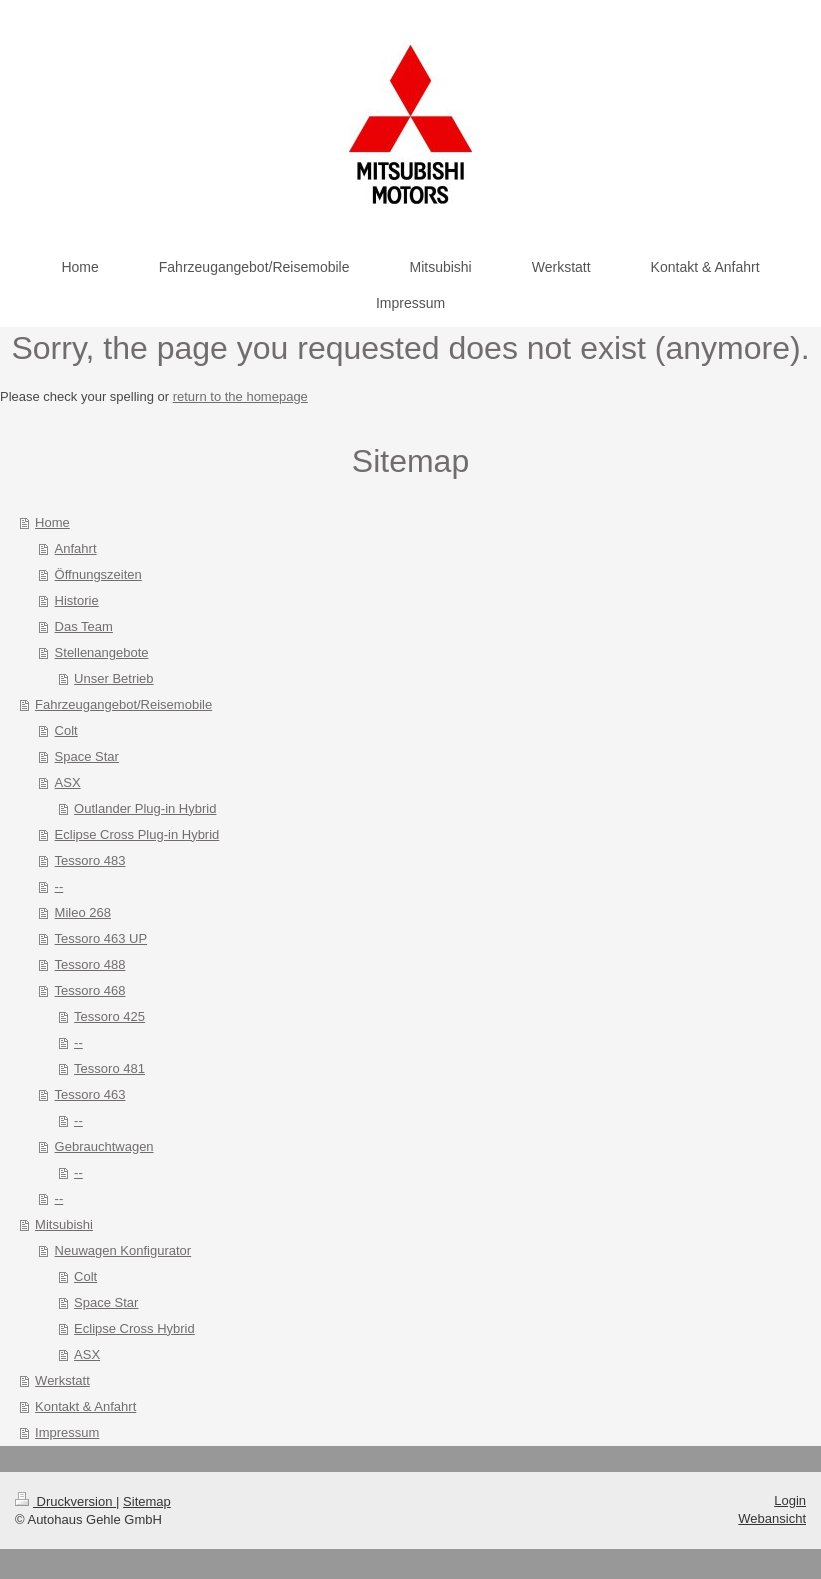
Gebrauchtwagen (104, 1146)
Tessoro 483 (90, 860)
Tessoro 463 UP (101, 938)
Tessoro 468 (90, 990)
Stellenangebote (102, 652)
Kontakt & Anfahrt (85, 1406)
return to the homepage (240, 396)
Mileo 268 (83, 912)
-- (59, 886)
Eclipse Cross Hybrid (134, 1328)
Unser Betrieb (113, 678)
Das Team (84, 626)
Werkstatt (62, 1380)
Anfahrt (76, 548)
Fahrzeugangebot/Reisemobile (123, 704)
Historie (77, 600)
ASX (68, 782)
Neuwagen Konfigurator (123, 1250)
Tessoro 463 (90, 1094)
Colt (66, 730)
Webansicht (772, 1518)
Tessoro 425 (109, 1016)
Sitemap (147, 1501)
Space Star (87, 756)
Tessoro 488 (90, 964)
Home (52, 522)
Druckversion (65, 1501)
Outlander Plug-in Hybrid (145, 808)
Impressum (67, 1432)
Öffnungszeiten (98, 574)
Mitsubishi (64, 1224)
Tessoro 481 (109, 1068)
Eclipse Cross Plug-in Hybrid (137, 834)
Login (790, 1500)
